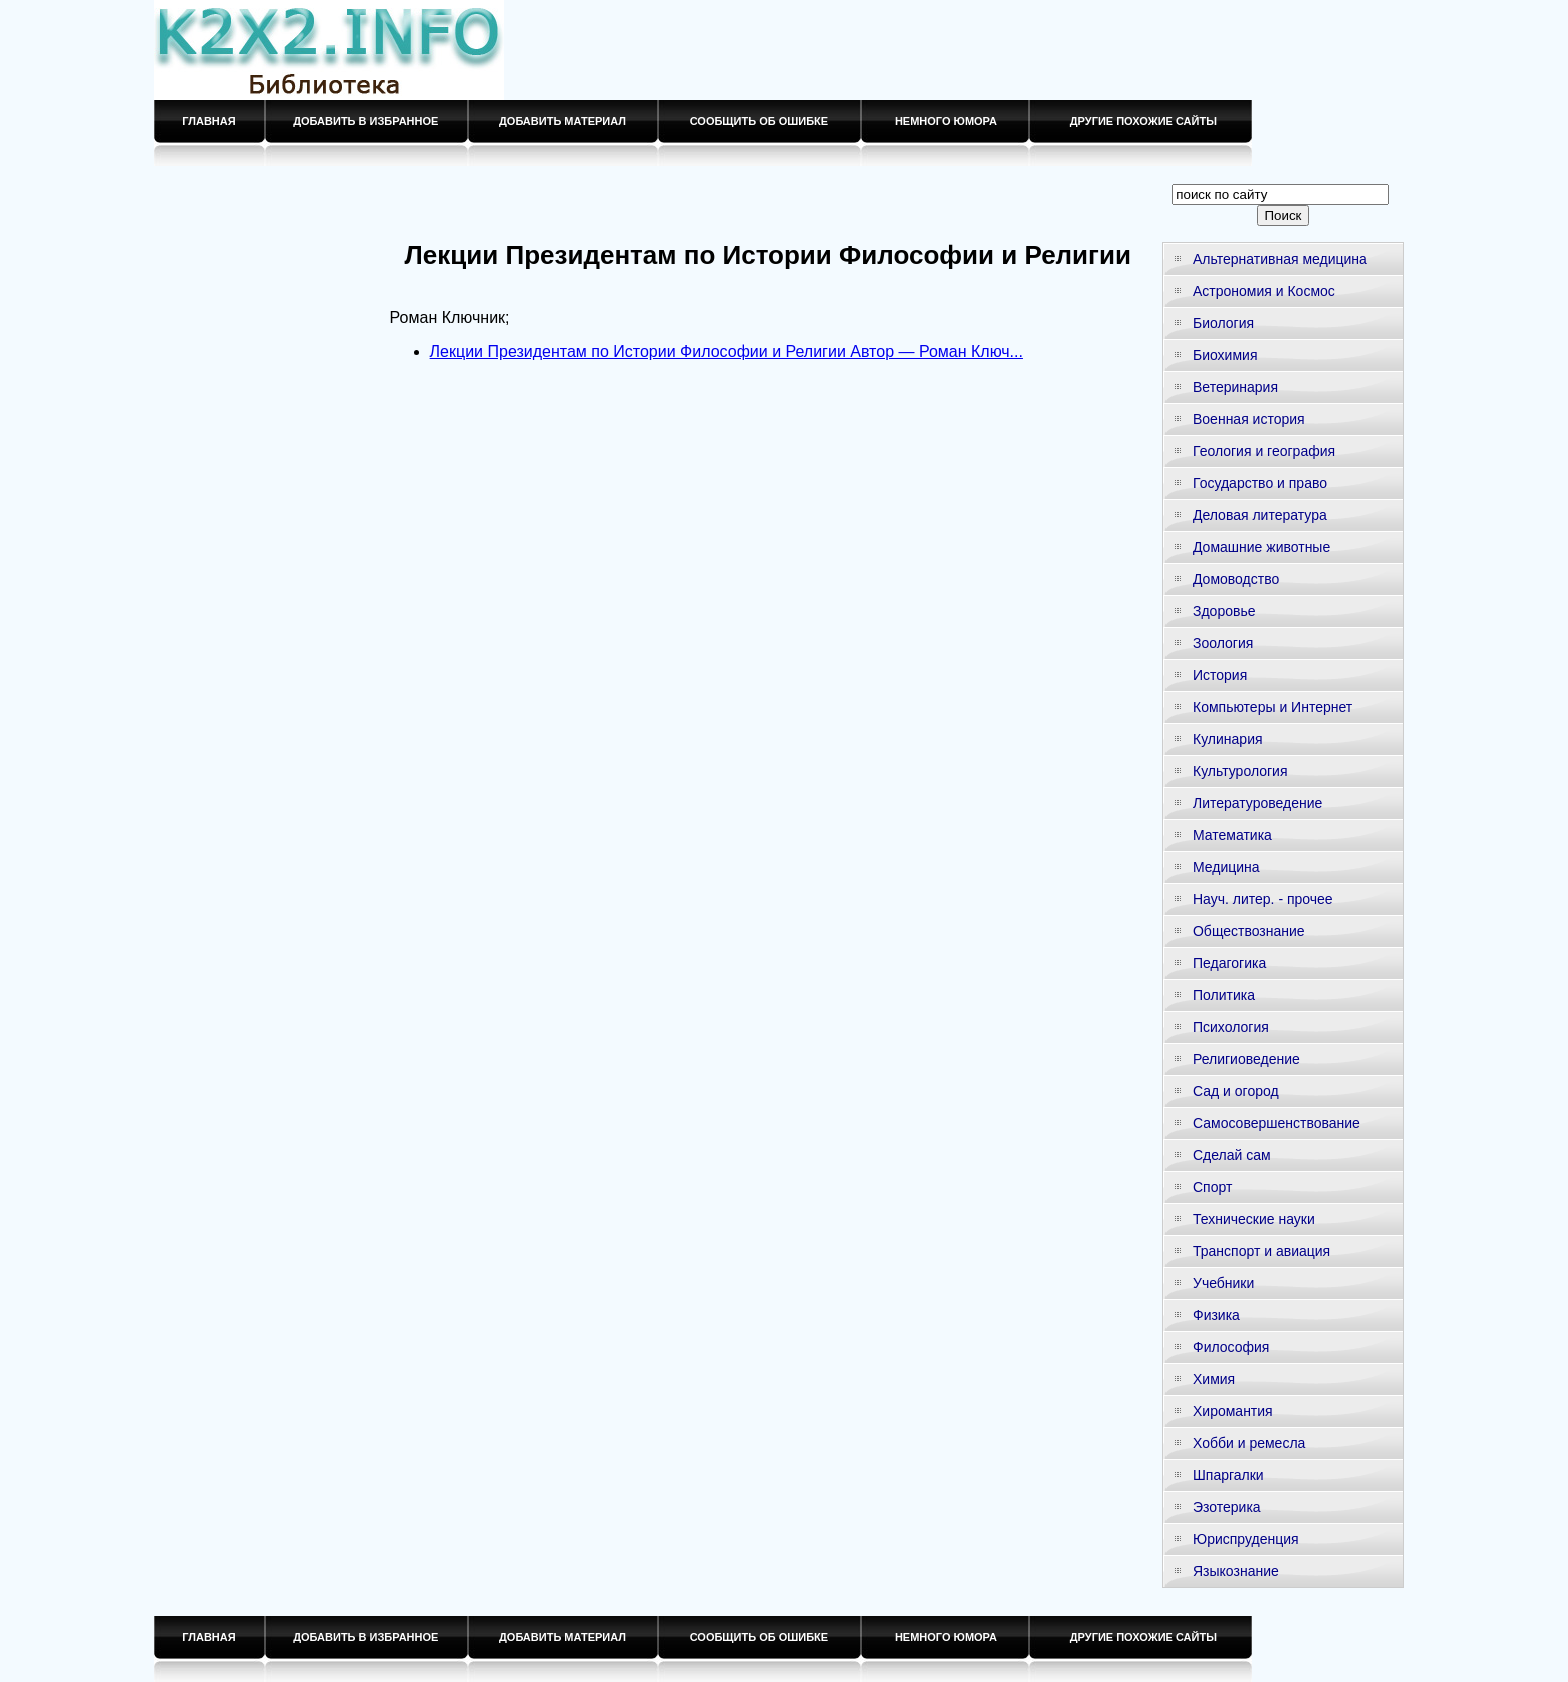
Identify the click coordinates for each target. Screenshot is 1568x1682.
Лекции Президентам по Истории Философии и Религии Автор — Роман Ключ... (726, 351)
